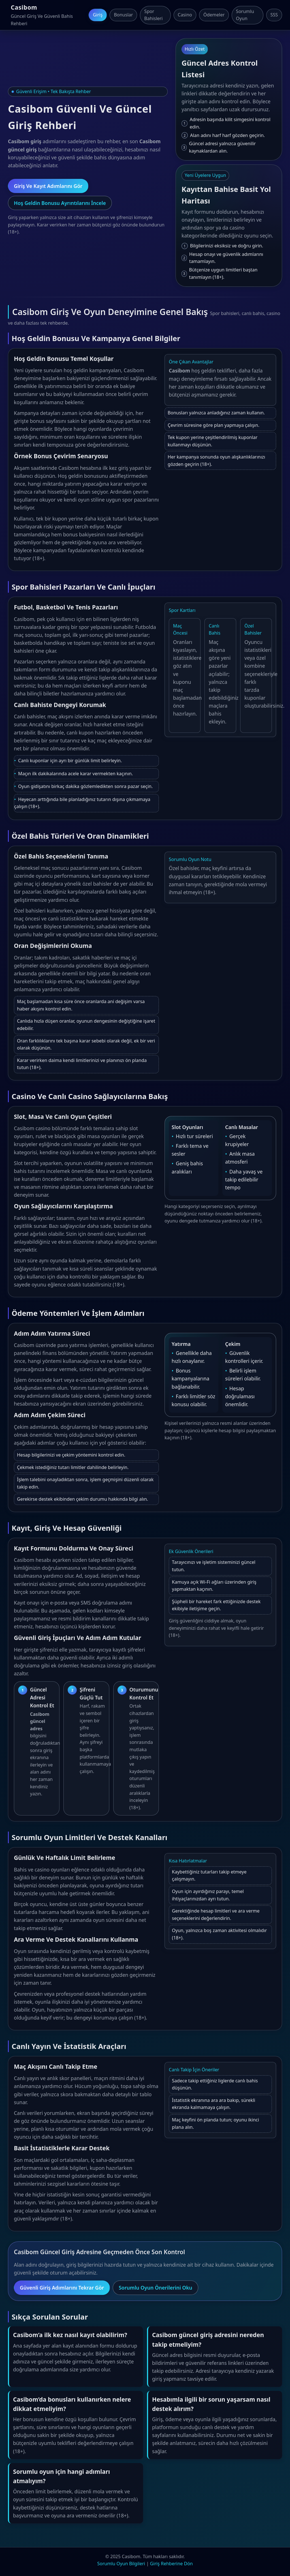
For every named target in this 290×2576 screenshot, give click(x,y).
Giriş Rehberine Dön (171, 2563)
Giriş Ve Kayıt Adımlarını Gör (48, 186)
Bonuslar (123, 15)
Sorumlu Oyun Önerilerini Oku (155, 2287)
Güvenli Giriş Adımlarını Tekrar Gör (62, 2287)
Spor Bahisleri (153, 15)
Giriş (98, 15)
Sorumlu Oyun (245, 15)
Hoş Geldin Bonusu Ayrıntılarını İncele (60, 203)
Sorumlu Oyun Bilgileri (121, 2563)
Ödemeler (214, 15)
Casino (185, 15)
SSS (274, 15)
